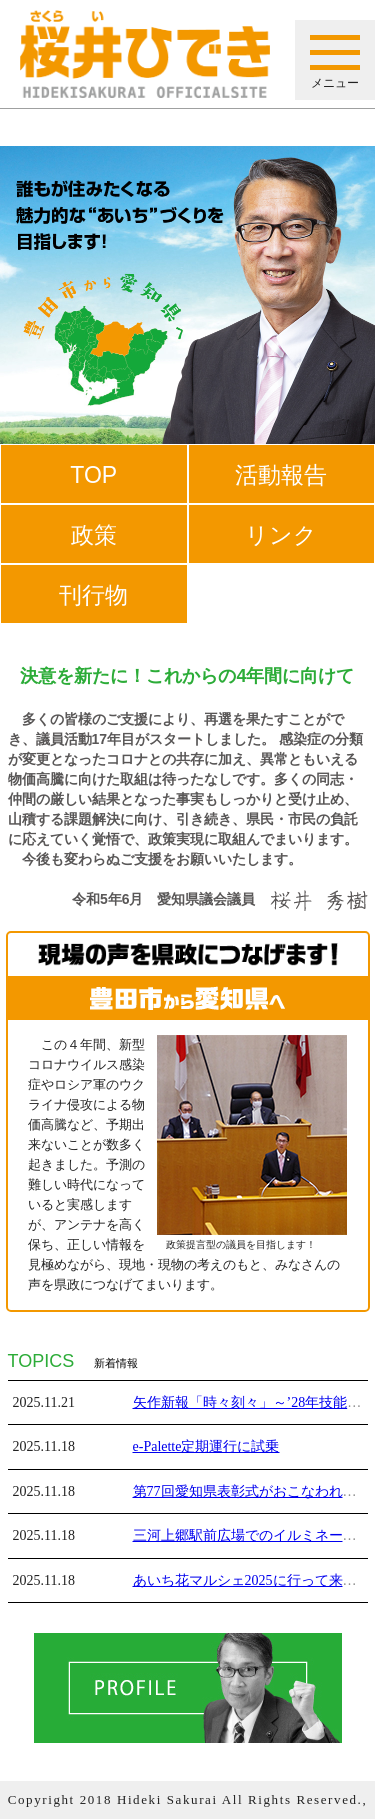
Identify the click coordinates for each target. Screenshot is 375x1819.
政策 (94, 535)
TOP (93, 475)
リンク (281, 535)
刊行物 (93, 595)
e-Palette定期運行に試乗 (206, 1446)
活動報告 (281, 475)
